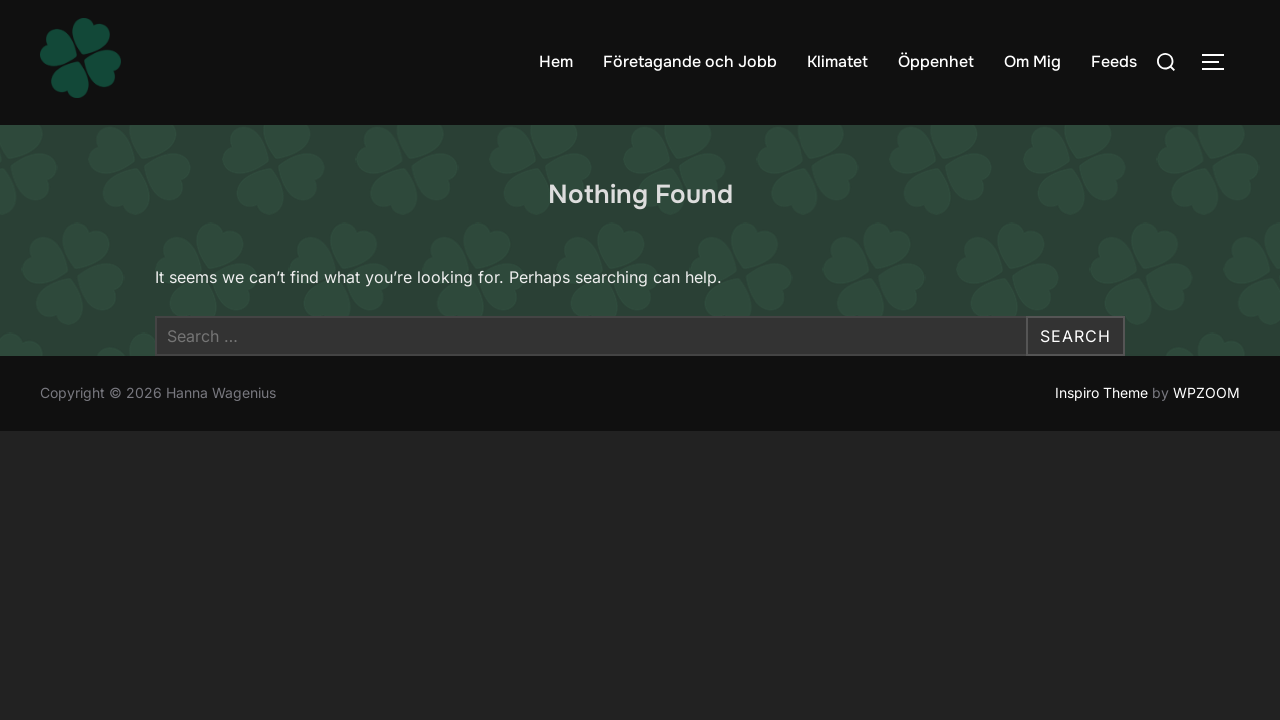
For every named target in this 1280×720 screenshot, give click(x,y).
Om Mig (1032, 61)
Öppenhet (936, 61)
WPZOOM (1206, 393)
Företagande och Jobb (690, 61)
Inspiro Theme (1101, 393)
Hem (556, 61)
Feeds (1114, 61)
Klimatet (837, 61)
